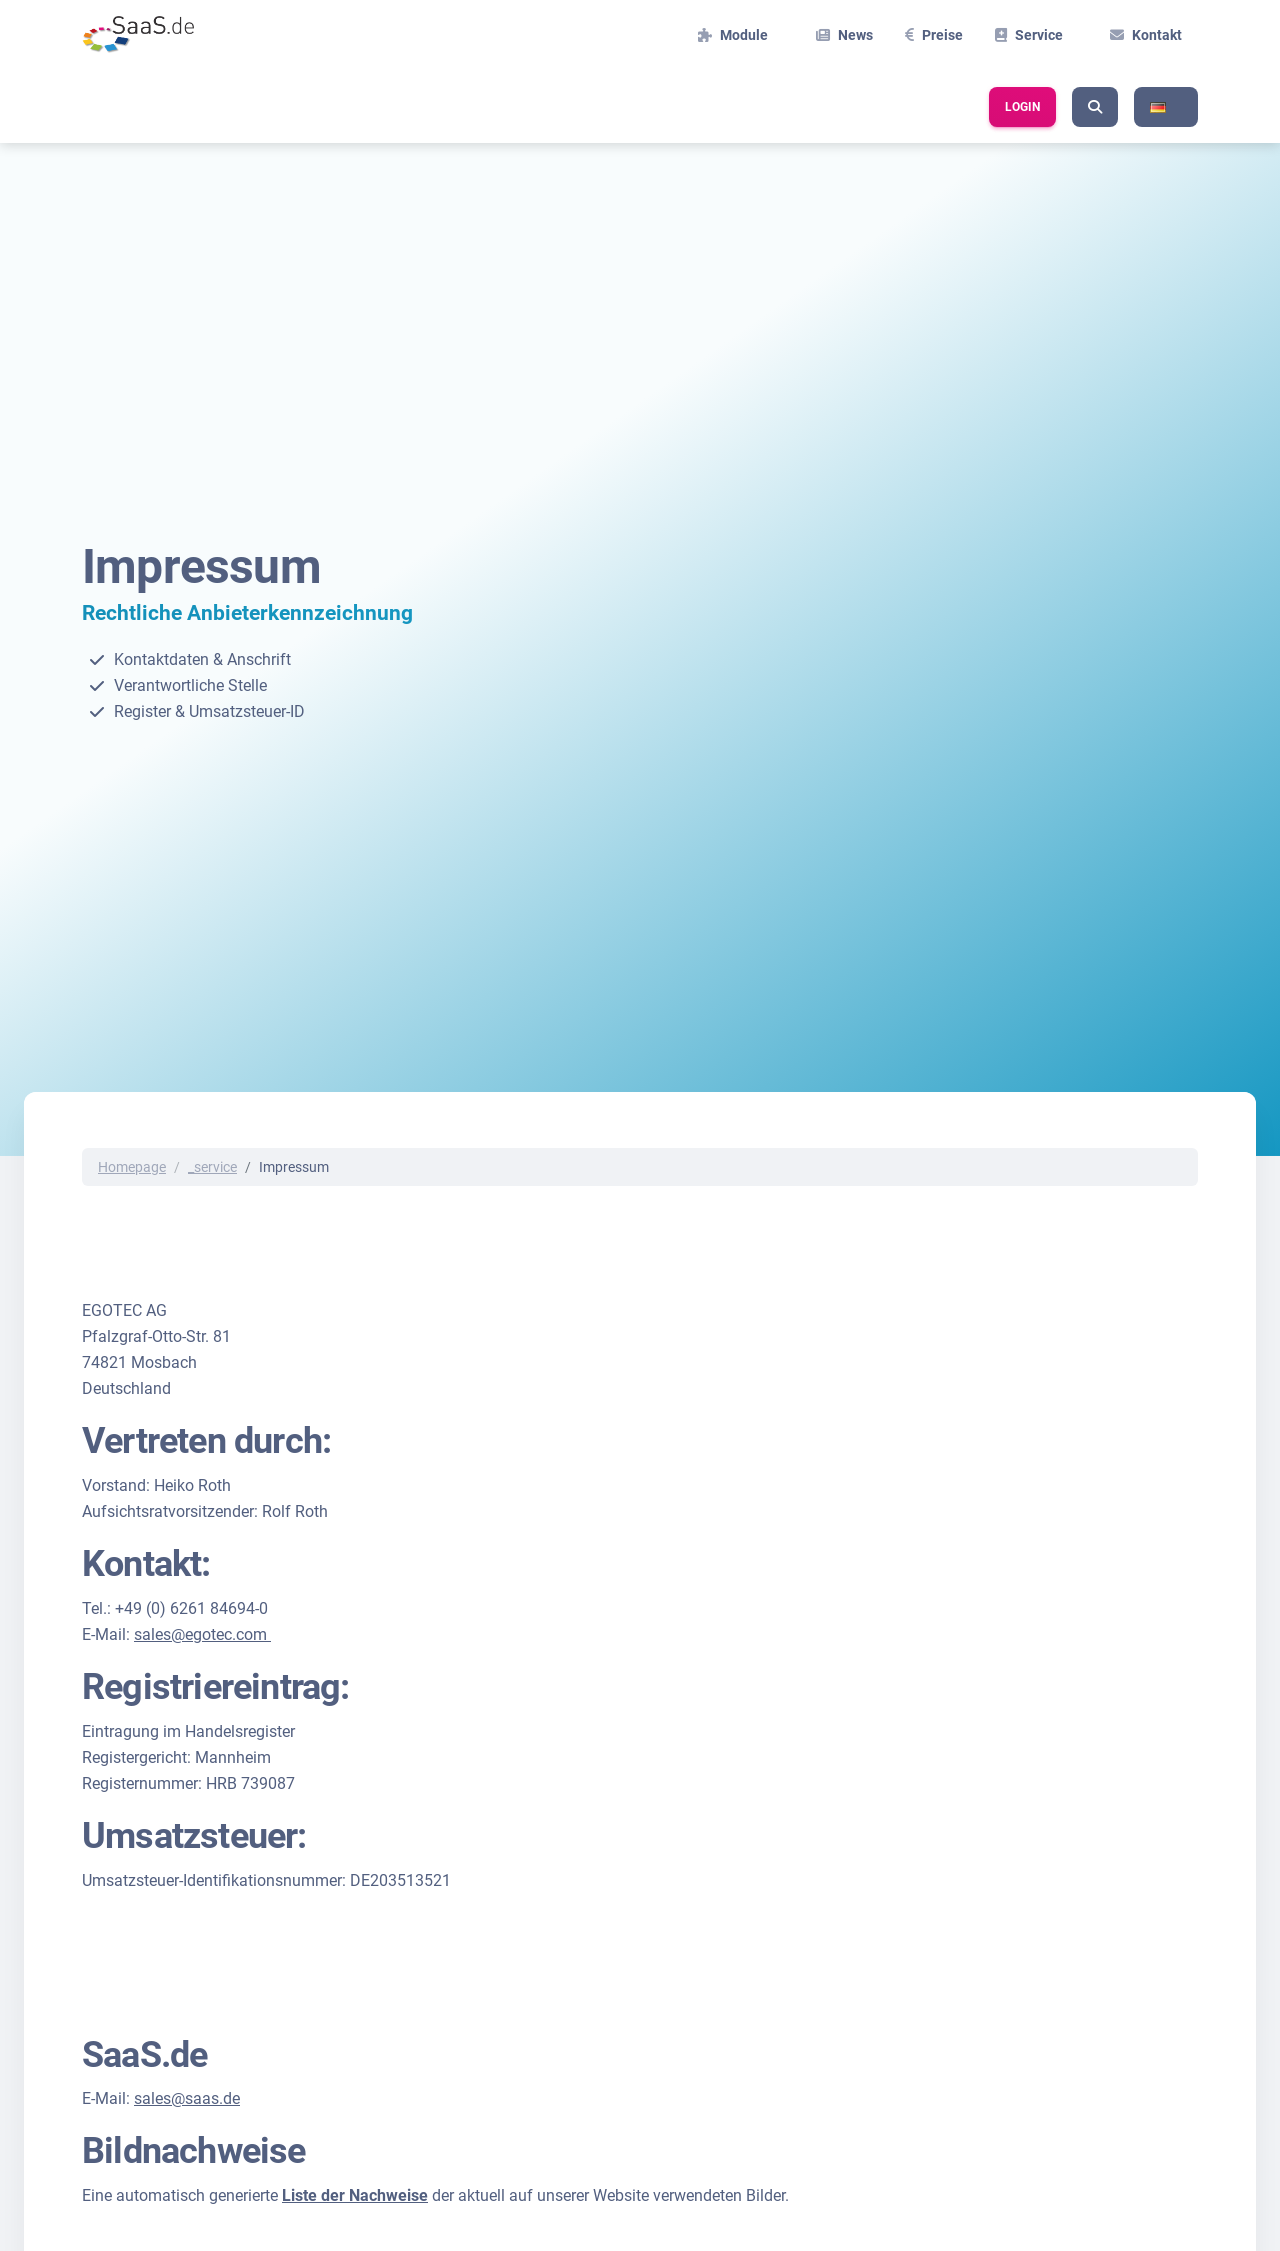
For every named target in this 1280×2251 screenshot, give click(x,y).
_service (212, 1167)
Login (1022, 107)
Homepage (132, 1167)
